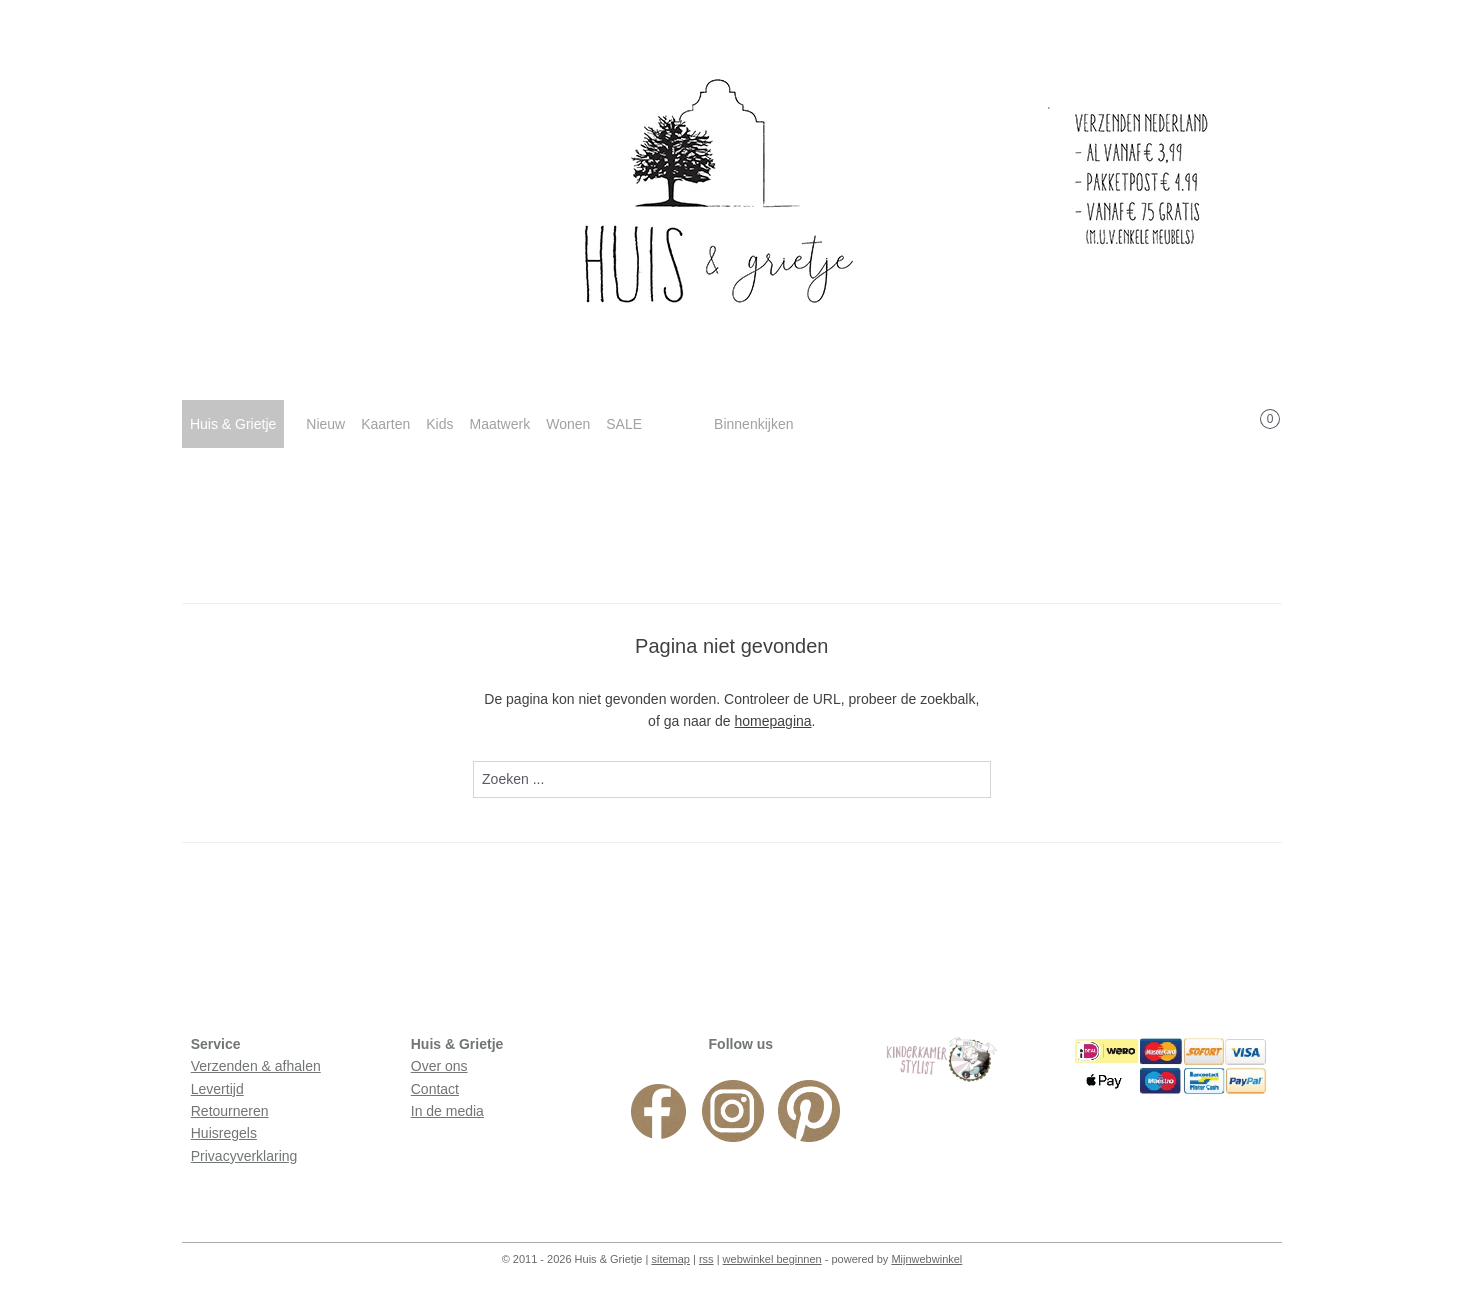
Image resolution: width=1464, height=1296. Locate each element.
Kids (439, 424)
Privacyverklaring (244, 1156)
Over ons (439, 1066)
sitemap (670, 1259)
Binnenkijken (753, 424)
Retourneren (230, 1111)
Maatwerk (499, 424)
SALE (624, 424)
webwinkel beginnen (772, 1259)
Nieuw (325, 424)
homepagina (773, 721)
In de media (447, 1111)
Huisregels (224, 1133)
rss (706, 1259)
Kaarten (385, 424)
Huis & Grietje (233, 424)
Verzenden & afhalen (256, 1066)
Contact (435, 1089)
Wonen (568, 424)
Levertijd (217, 1089)
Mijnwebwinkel (926, 1259)
